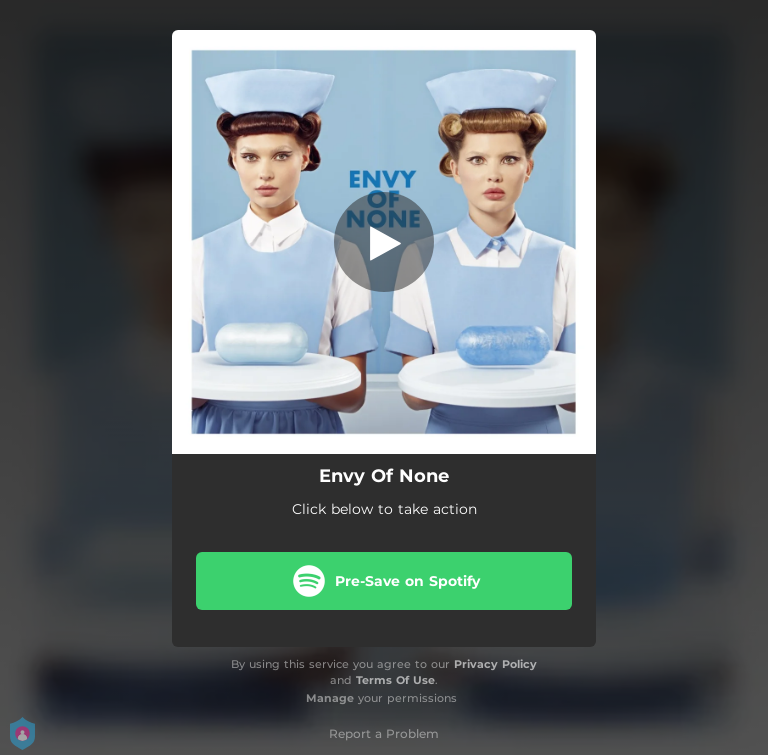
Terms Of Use (395, 680)
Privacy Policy (495, 664)
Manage (330, 698)
